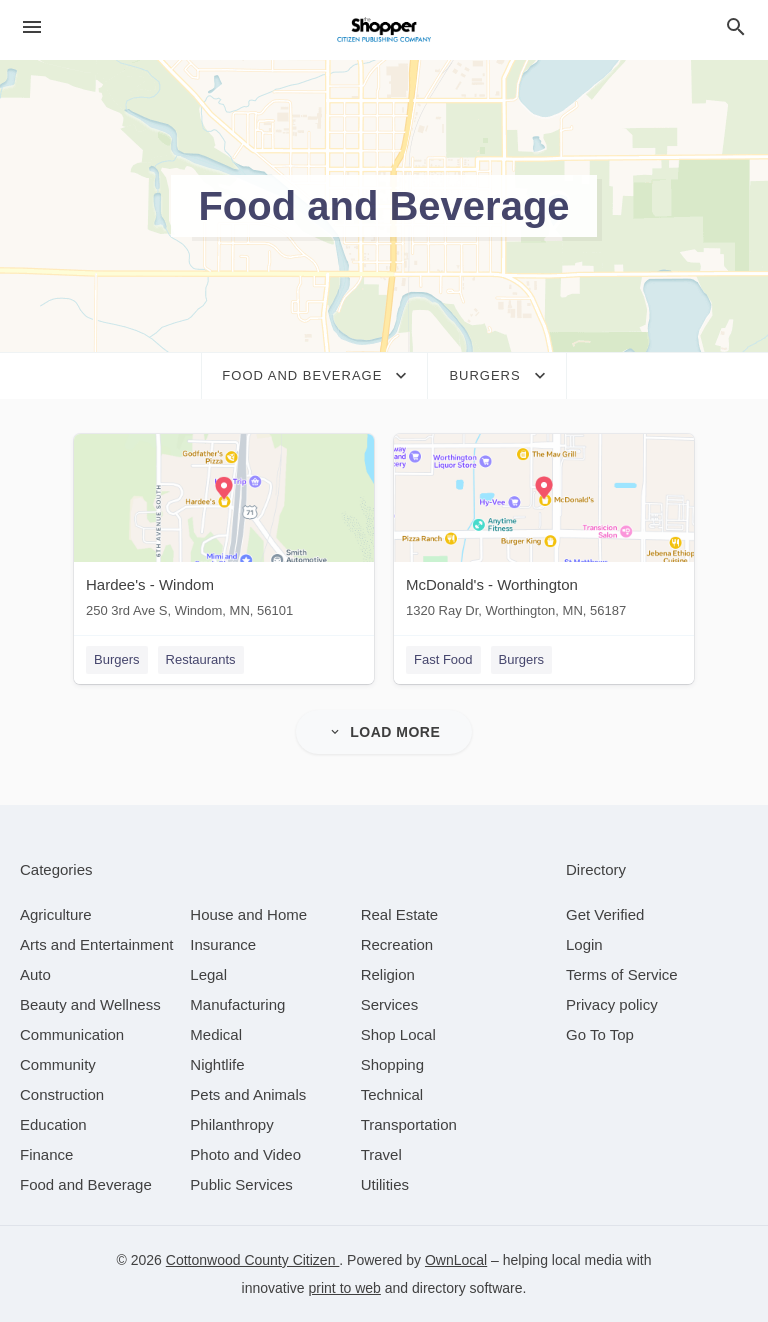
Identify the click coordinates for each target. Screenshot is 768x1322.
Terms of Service (622, 974)
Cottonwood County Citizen (253, 1260)
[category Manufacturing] (237, 1004)
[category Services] (390, 1004)
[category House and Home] (248, 914)
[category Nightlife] (217, 1064)
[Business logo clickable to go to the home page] (384, 30)
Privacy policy (612, 1004)
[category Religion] (388, 974)
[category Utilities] (385, 1184)
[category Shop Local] (398, 1034)
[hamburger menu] (32, 27)
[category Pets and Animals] (248, 1094)
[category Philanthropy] (231, 1124)
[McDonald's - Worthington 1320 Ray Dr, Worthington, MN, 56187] (544, 530)
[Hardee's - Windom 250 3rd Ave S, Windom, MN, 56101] (224, 530)
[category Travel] (381, 1154)
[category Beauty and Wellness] (90, 1004)
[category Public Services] (241, 1184)
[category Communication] (72, 1034)
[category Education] (53, 1124)
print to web (345, 1288)
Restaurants (201, 659)
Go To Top (600, 1034)
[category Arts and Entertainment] (96, 944)
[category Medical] (216, 1034)
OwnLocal (456, 1260)
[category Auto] (35, 974)
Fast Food (443, 659)
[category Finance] (46, 1154)
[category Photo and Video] (245, 1154)
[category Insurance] (223, 944)
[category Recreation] (397, 944)
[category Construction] (62, 1094)
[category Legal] (208, 974)
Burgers (117, 659)
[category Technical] (392, 1094)
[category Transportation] (409, 1124)
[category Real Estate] (400, 914)
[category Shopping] (392, 1064)
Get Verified (605, 914)
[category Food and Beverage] (86, 1184)
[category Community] (58, 1064)
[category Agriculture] (56, 914)
